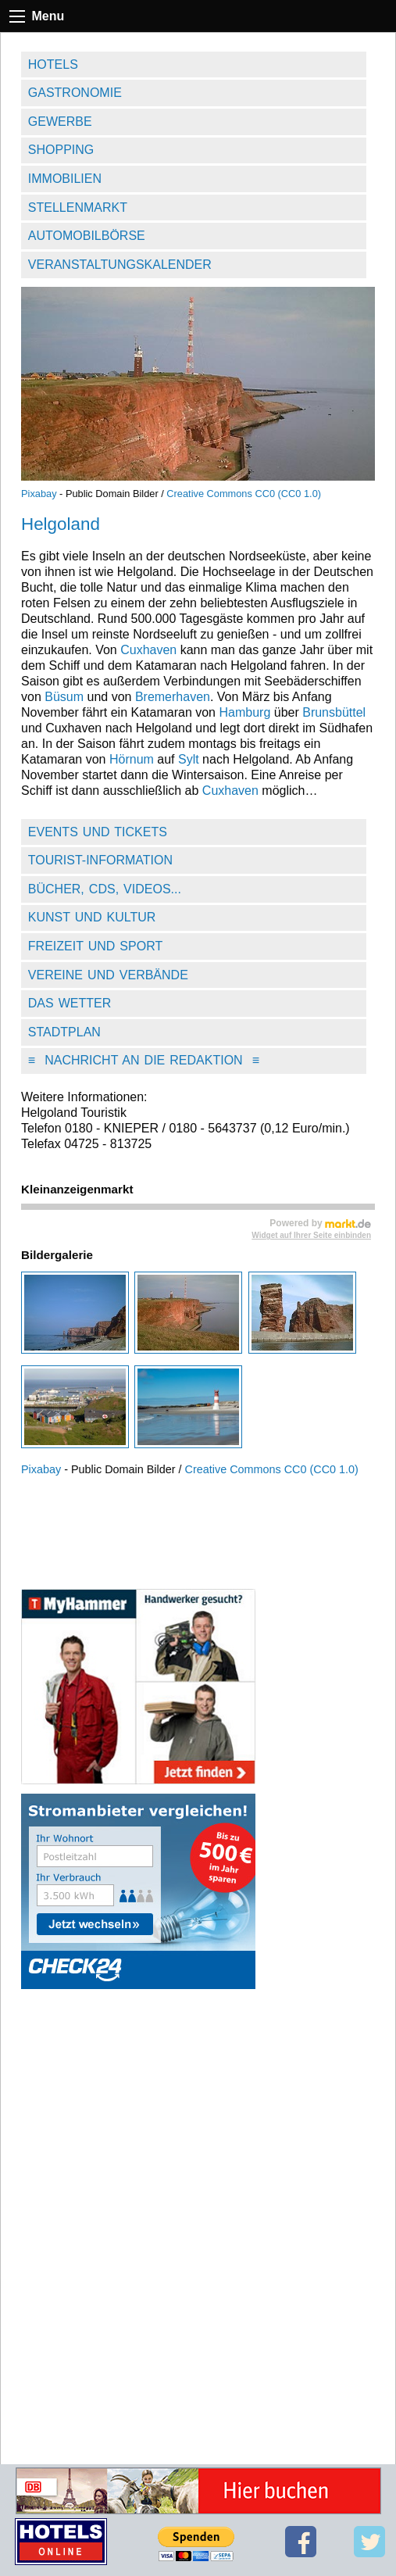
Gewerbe (60, 121)
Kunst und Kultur (92, 917)
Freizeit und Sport (95, 946)
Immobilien (65, 178)
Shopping (61, 149)
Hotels (53, 64)
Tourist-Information (100, 860)
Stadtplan (64, 1032)
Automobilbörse (86, 235)
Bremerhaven (172, 696)
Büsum (64, 696)
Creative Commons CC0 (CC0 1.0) (243, 493)
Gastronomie (75, 92)
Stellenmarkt (77, 207)
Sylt (188, 759)
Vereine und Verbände (108, 975)
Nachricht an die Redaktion (143, 1060)
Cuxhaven (148, 650)
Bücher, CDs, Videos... (104, 889)
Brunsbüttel (334, 712)
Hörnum (131, 759)
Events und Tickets (97, 832)
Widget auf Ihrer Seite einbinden (311, 1235)
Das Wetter (70, 1003)
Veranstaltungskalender (120, 264)
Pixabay (39, 493)
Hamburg (244, 712)
